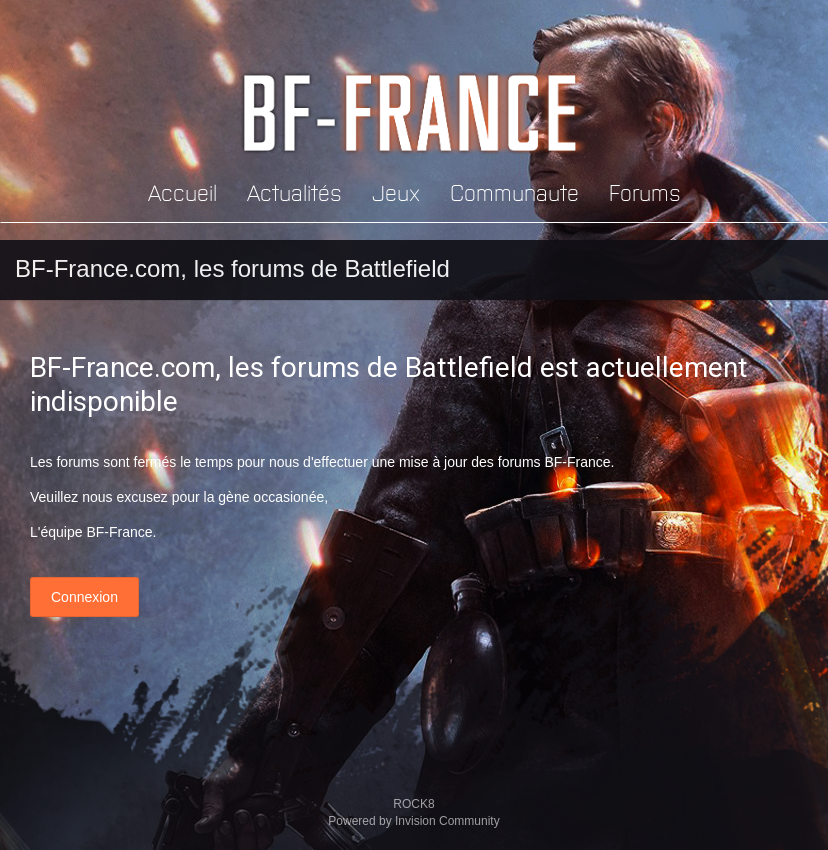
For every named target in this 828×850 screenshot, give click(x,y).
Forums (645, 191)
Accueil (182, 191)
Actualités (294, 191)
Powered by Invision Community (413, 821)
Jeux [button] (396, 191)
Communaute (514, 191)
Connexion (84, 597)
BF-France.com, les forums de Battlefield (232, 268)
